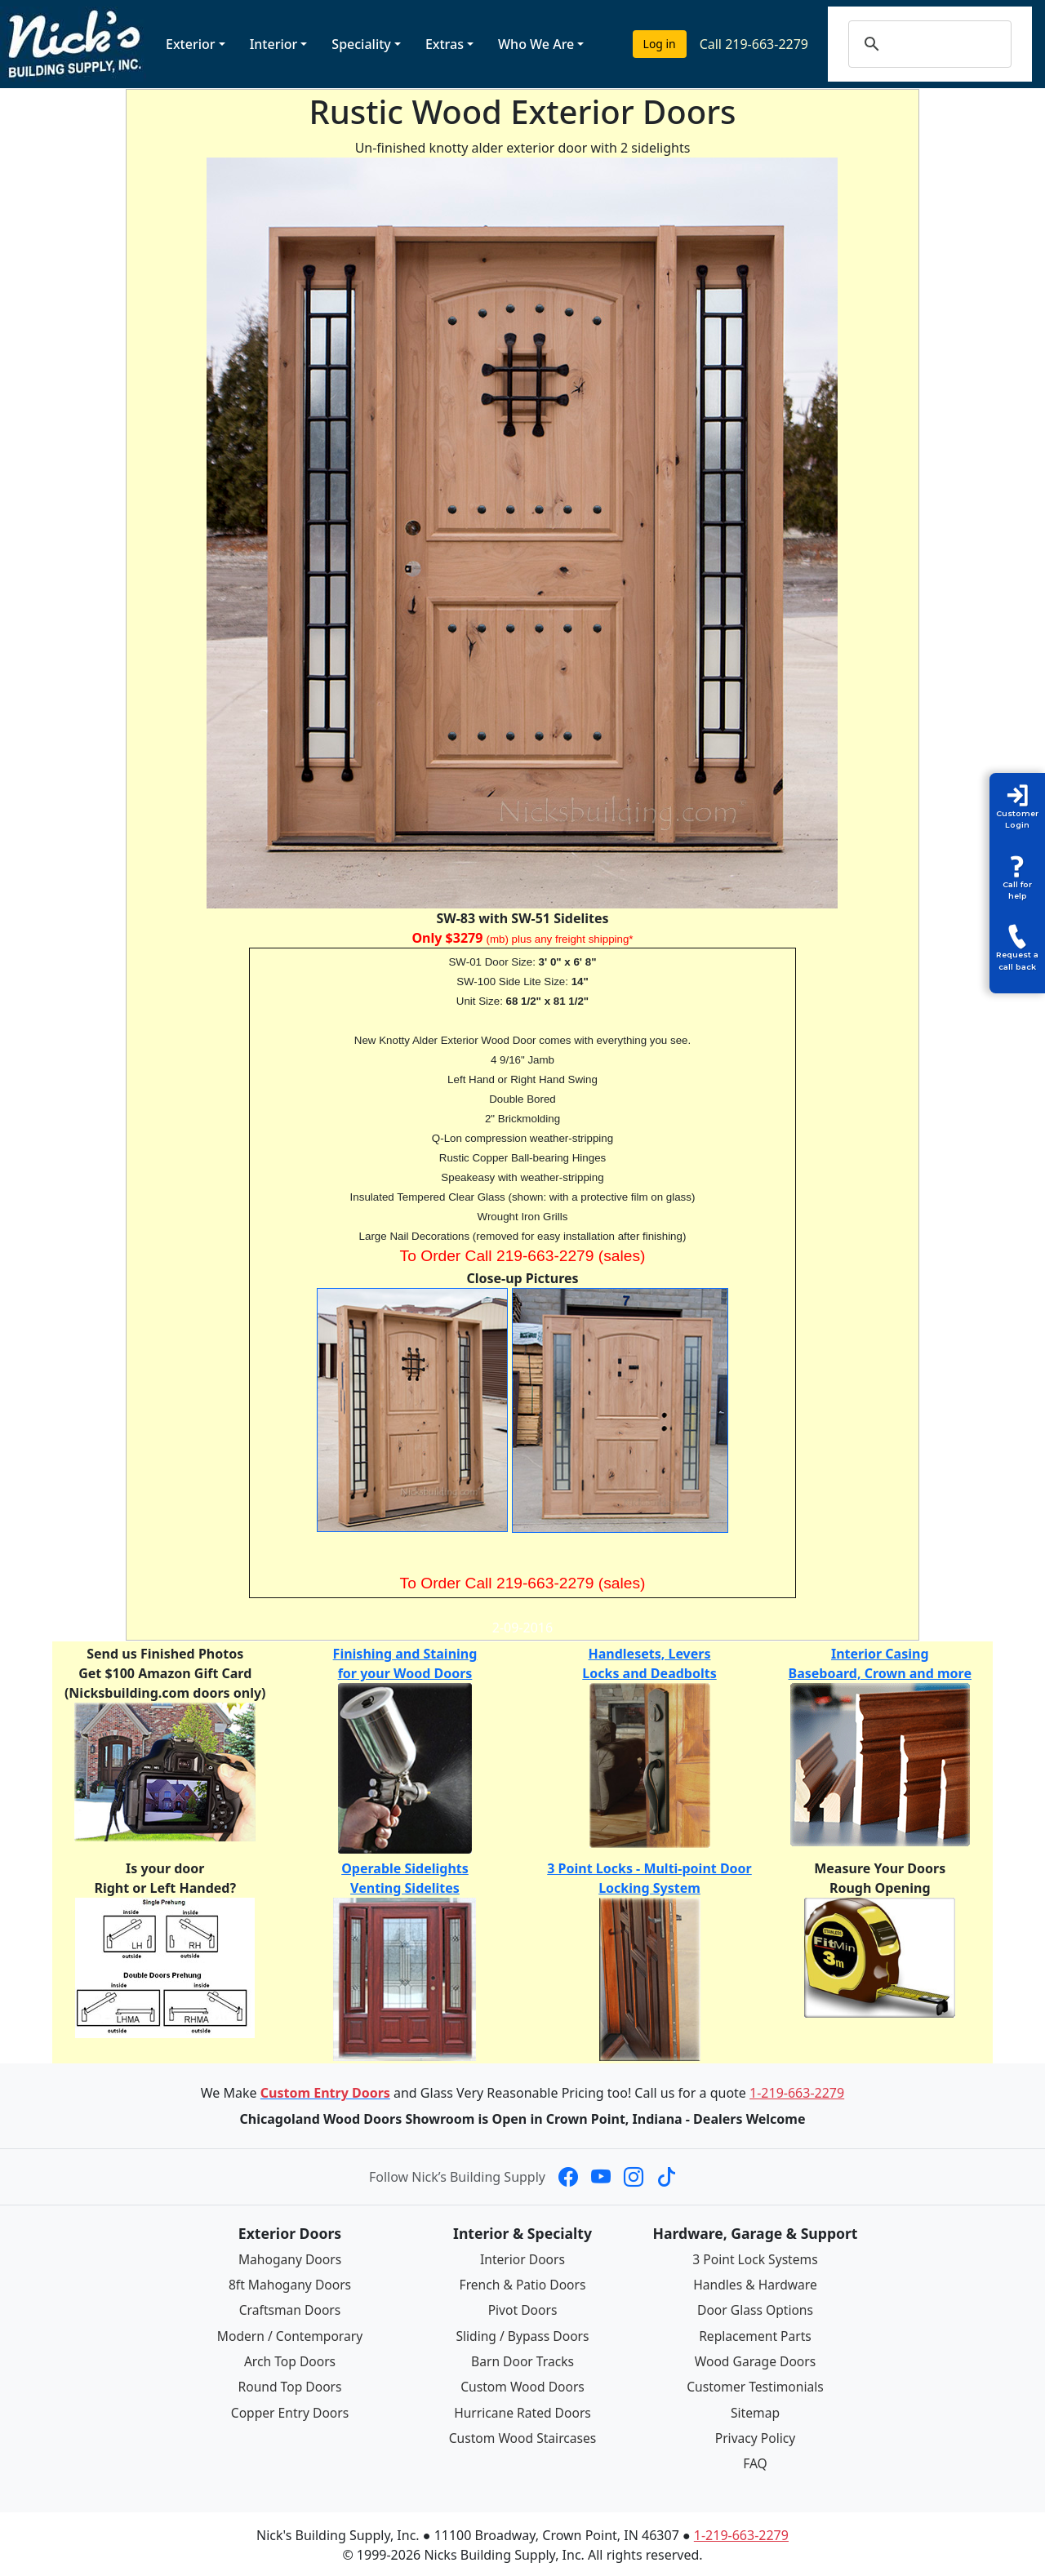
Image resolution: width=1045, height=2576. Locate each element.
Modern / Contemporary (290, 2334)
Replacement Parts (754, 2334)
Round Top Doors (290, 2385)
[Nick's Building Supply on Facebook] (568, 2177)
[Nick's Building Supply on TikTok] (666, 2177)
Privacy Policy (755, 2436)
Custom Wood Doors (522, 2385)
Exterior (191, 44)
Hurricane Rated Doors (522, 2410)
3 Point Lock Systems (755, 2259)
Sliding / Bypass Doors (522, 2334)
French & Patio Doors (523, 2285)
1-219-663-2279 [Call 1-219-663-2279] (796, 2093)
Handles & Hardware (754, 2285)
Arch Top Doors (289, 2360)
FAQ (755, 2461)
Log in (659, 43)
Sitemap (755, 2410)
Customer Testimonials (755, 2385)
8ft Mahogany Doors (290, 2285)
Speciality (360, 44)
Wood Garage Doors (755, 2360)
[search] (946, 44)
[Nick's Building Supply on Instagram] (633, 2177)
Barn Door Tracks (522, 2360)
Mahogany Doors (289, 2259)
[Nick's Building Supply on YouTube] (601, 2177)
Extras (444, 44)
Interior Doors (523, 2259)
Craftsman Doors (290, 2310)
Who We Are (536, 44)
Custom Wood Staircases (522, 2436)
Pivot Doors (522, 2310)
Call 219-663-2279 (754, 44)
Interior (274, 44)
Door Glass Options (755, 2310)
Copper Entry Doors (289, 2410)
